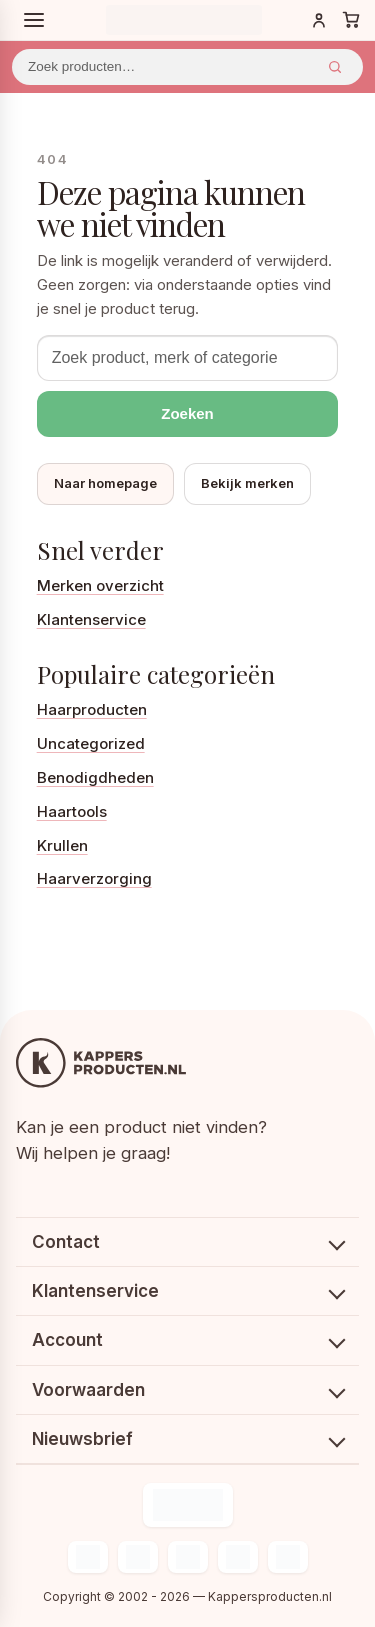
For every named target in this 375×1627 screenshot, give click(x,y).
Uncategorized (91, 743)
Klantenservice (91, 619)
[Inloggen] (319, 20)
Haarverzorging (94, 878)
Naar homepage (105, 483)
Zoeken (335, 67)
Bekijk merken (247, 483)
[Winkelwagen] (351, 20)
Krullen (62, 845)
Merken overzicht (100, 585)
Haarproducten (92, 709)
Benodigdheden (95, 777)
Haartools (72, 811)
